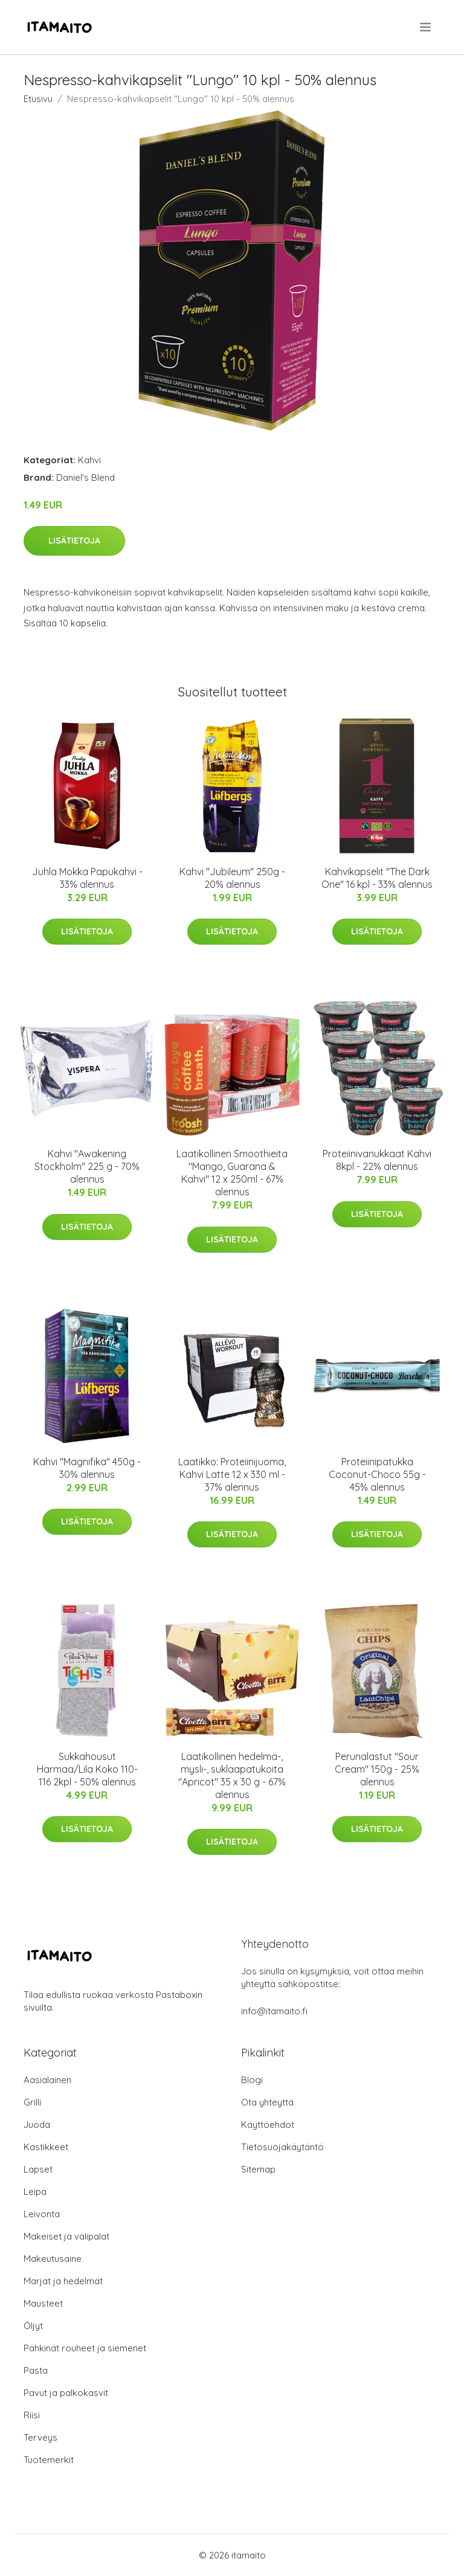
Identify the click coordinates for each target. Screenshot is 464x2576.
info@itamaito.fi (274, 2011)
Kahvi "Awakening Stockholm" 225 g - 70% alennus (87, 1166)
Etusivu (38, 98)
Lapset (38, 2169)
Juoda (37, 2124)
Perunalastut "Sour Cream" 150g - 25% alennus (377, 1769)
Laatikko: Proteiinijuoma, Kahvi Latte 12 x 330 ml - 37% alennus (232, 1474)
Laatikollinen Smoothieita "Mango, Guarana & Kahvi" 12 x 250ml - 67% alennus (232, 1173)
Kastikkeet (46, 2147)
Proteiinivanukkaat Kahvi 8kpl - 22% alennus (377, 1160)
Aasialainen (47, 2080)
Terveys (40, 2437)
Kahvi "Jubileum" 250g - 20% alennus (232, 878)
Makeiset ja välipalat (66, 2236)
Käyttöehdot (267, 2124)
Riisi (32, 2415)
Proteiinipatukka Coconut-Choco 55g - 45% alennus (377, 1474)
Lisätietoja (74, 540)
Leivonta (42, 2214)
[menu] (426, 27)
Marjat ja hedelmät (63, 2281)
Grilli (32, 2102)
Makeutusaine (53, 2258)
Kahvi (89, 460)
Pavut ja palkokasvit (66, 2392)
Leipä (35, 2191)
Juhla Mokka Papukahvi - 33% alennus (87, 878)
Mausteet (43, 2303)
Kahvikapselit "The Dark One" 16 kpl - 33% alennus (377, 878)
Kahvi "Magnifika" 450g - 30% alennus (87, 1468)
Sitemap (258, 2169)
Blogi (252, 2080)
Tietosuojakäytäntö (282, 2147)
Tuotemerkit (49, 2459)
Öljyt (33, 2325)
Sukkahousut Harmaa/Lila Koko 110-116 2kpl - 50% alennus (87, 1769)
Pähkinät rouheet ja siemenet (85, 2348)
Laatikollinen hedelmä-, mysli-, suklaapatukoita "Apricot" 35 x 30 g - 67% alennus (232, 1775)
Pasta (36, 2370)
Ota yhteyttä (267, 2102)
